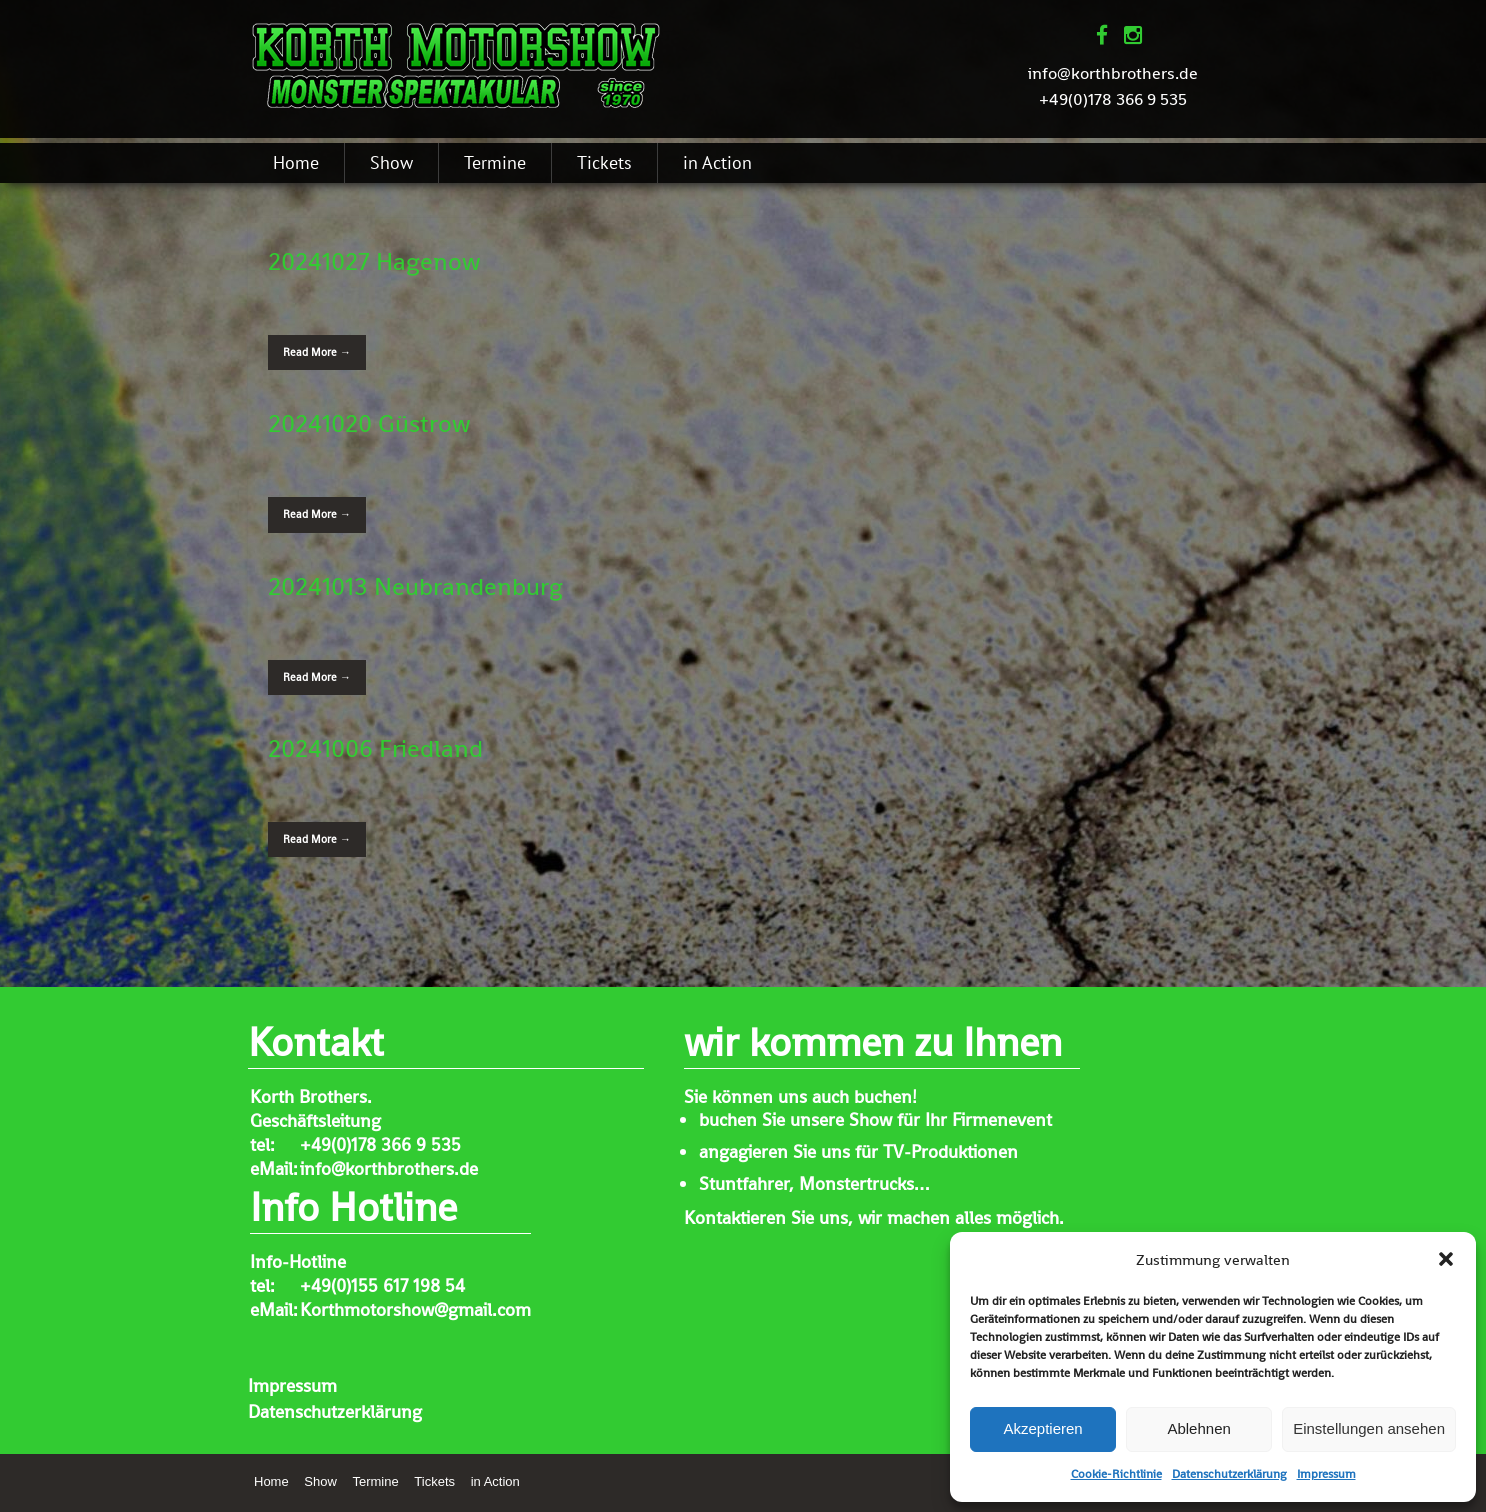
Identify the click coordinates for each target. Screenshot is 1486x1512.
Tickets (604, 162)
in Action (717, 162)
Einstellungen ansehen (1369, 1428)
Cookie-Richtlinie (1116, 1474)
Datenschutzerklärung (1229, 1474)
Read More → (317, 352)
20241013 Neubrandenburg (415, 586)
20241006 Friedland (375, 748)
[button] (1446, 1259)
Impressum (1326, 1474)
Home (296, 162)
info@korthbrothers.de (1113, 73)
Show (391, 162)
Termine (495, 162)
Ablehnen (1198, 1428)
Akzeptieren (1042, 1428)
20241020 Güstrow (369, 423)
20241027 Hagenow (374, 261)
